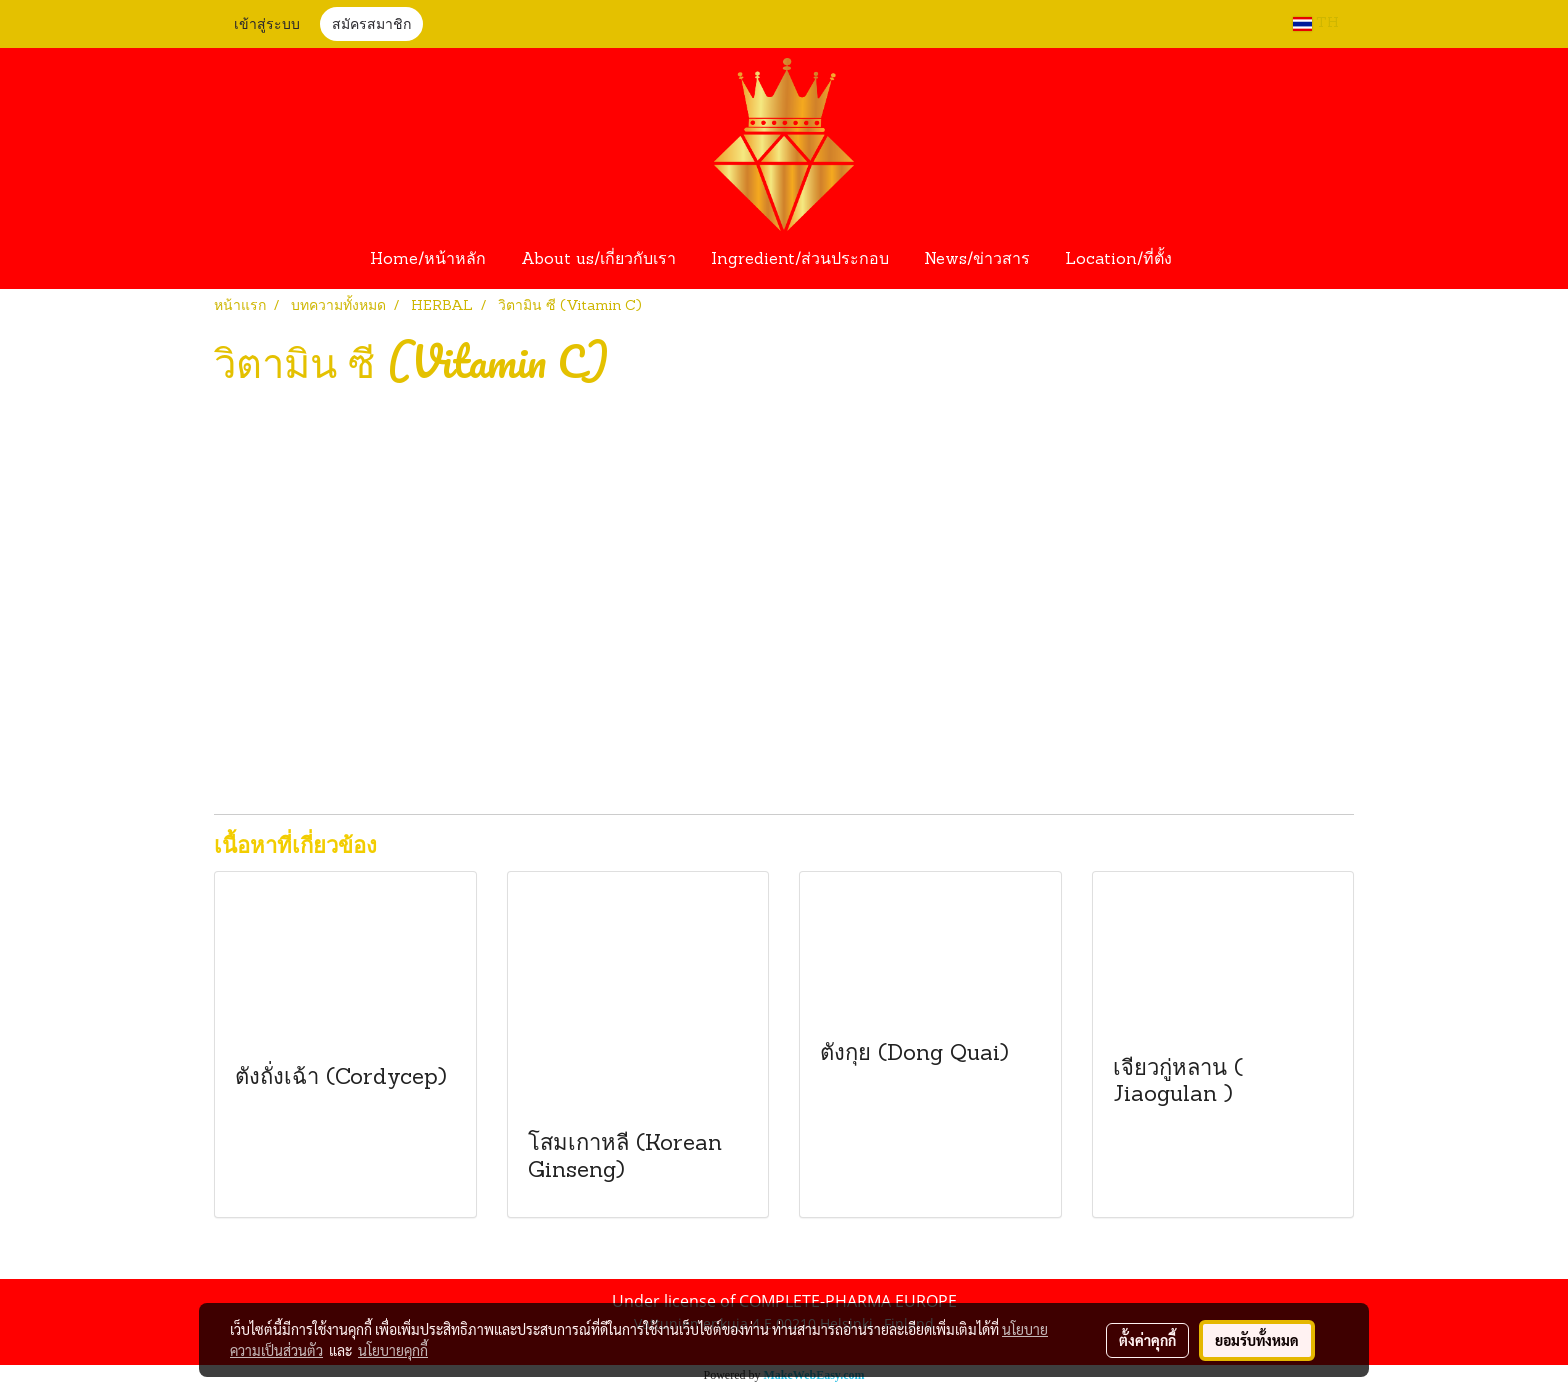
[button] (1208, 260)
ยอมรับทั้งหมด (1257, 1340)
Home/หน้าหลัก (428, 260)
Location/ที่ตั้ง (1118, 260)
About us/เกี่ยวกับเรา (598, 260)
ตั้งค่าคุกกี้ (1147, 1340)
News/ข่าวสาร (977, 260)
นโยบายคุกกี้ (393, 1350)
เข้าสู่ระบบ (267, 25)
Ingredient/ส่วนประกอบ (800, 260)
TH (1316, 23)
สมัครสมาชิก (371, 25)
